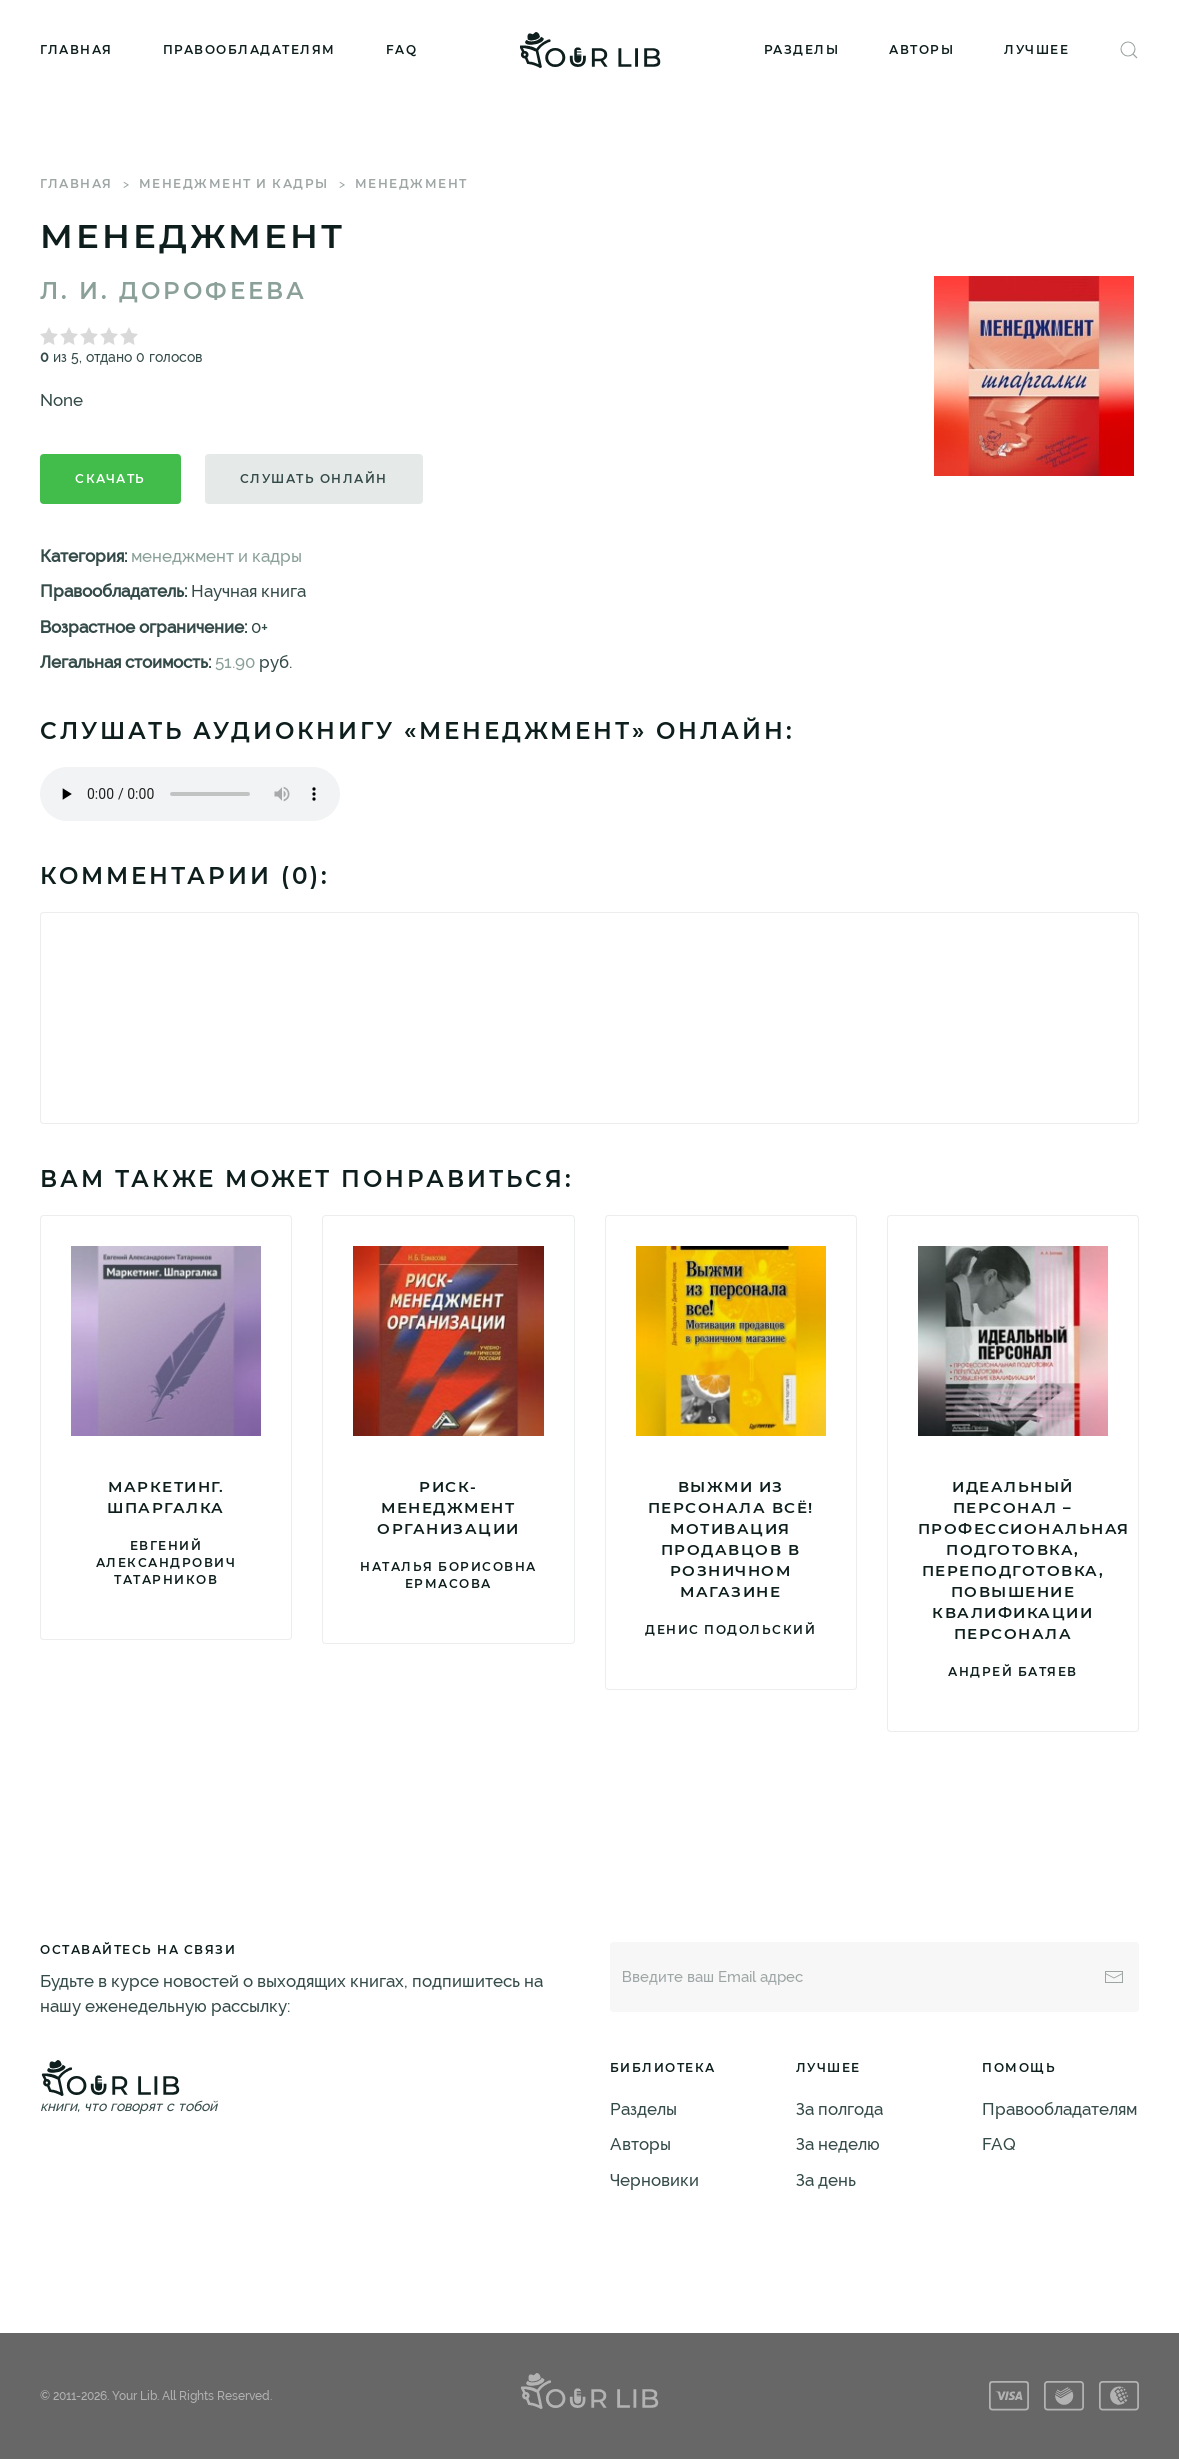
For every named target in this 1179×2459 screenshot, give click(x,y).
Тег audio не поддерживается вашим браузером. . (190, 794)
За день (826, 2180)
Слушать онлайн (314, 478)
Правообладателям (249, 49)
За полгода (839, 2109)
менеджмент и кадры (234, 183)
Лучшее (1036, 49)
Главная (76, 49)
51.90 (235, 662)
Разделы (802, 49)
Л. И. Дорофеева (173, 291)
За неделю (838, 2144)
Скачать (110, 478)
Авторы (921, 49)
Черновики (654, 2180)
